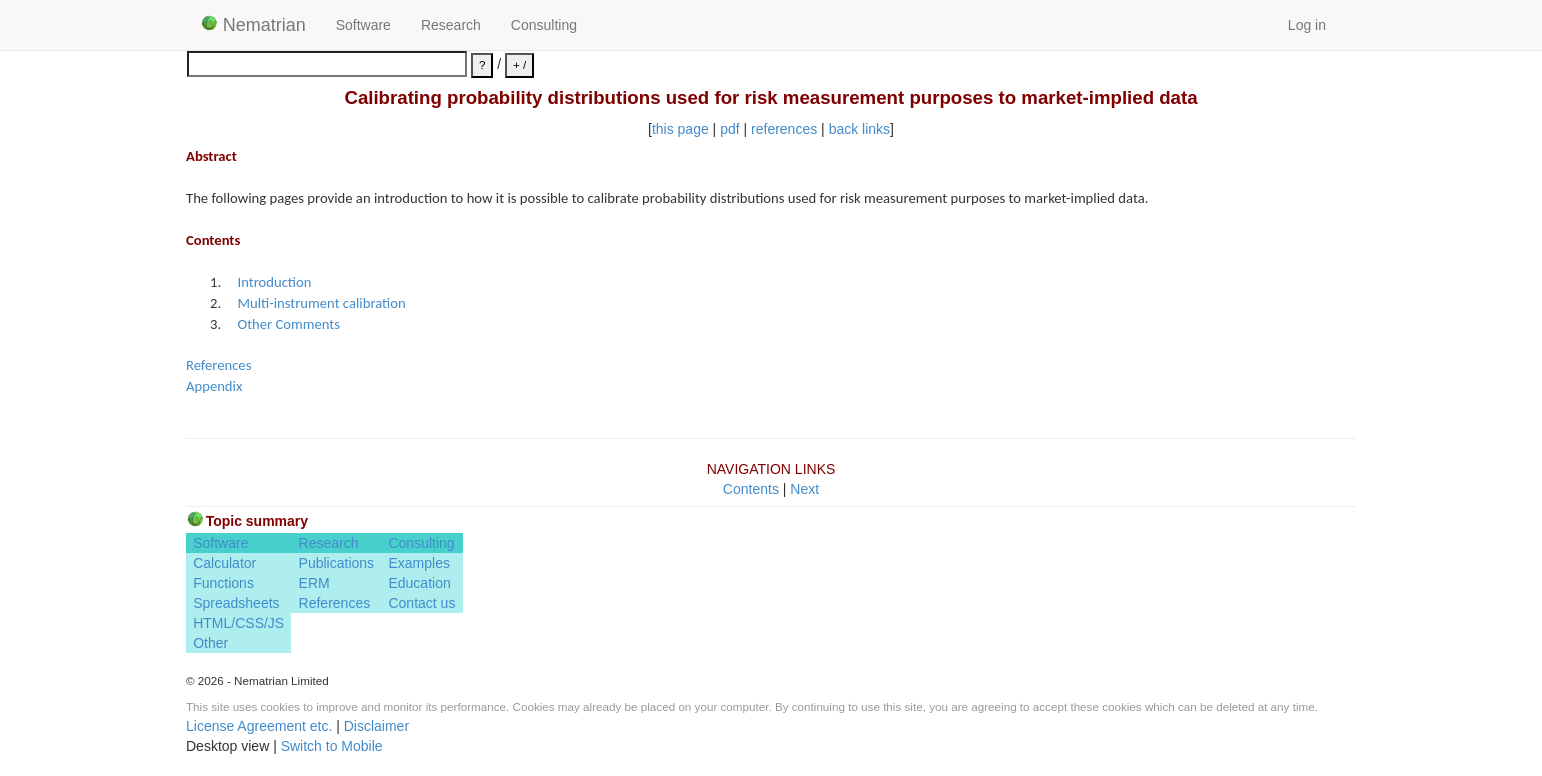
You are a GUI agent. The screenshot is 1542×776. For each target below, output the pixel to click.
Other (210, 643)
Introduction (274, 282)
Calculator (224, 563)
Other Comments (288, 324)
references (784, 129)
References (218, 365)
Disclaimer (376, 726)
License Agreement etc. (259, 726)
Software (363, 25)
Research (451, 25)
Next (804, 489)
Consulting (544, 25)
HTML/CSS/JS (238, 623)
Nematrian (253, 25)
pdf (729, 129)
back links (859, 129)
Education (419, 583)
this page (680, 129)
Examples (418, 563)
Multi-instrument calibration (321, 303)
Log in (1307, 25)
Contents (751, 489)
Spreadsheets (236, 603)
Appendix (214, 386)
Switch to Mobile (332, 746)
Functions (223, 583)
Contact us (421, 603)
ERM (314, 583)
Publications (337, 563)
